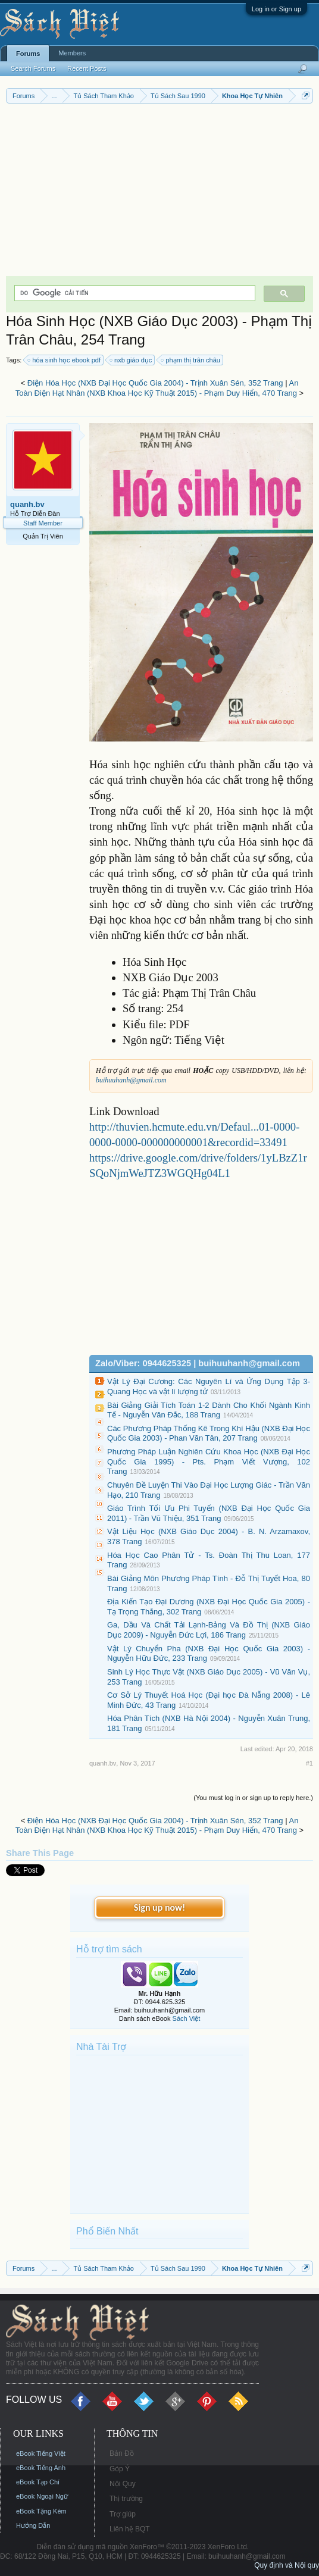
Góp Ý (120, 2469)
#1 (309, 1763)
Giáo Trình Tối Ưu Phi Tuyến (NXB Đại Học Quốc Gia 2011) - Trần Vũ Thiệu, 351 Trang (208, 1513)
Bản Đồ (122, 2453)
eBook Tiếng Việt (40, 2453)
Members (72, 53)
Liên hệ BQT (130, 2529)
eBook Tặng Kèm (41, 2511)
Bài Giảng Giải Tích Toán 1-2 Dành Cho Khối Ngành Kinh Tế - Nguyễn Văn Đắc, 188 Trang (208, 1410)
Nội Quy (123, 2484)
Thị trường (126, 2498)
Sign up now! (159, 1907)
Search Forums (33, 68)
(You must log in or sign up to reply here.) (253, 1797)
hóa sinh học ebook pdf (65, 360)
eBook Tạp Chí (38, 2482)
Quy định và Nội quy (286, 2565)
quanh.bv (27, 504)
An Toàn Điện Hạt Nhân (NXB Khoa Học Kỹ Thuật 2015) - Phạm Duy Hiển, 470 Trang (157, 387)
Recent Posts (86, 68)
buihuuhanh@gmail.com (131, 1080)
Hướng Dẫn (33, 2525)
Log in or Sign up (276, 8)
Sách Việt (187, 2018)
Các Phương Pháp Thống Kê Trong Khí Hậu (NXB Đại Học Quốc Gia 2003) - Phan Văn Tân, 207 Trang (208, 1433)
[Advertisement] (159, 192)
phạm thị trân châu (191, 360)
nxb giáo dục (131, 360)
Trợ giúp (123, 2514)
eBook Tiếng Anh (40, 2467)
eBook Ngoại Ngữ (42, 2496)
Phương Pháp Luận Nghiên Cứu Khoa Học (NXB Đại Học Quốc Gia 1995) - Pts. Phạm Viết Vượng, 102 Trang (208, 1461)
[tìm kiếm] (133, 293)
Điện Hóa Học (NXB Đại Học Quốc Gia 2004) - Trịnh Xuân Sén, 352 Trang (155, 382)
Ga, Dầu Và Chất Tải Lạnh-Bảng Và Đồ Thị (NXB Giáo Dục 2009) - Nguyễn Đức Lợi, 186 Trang (208, 1629)
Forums (28, 53)
